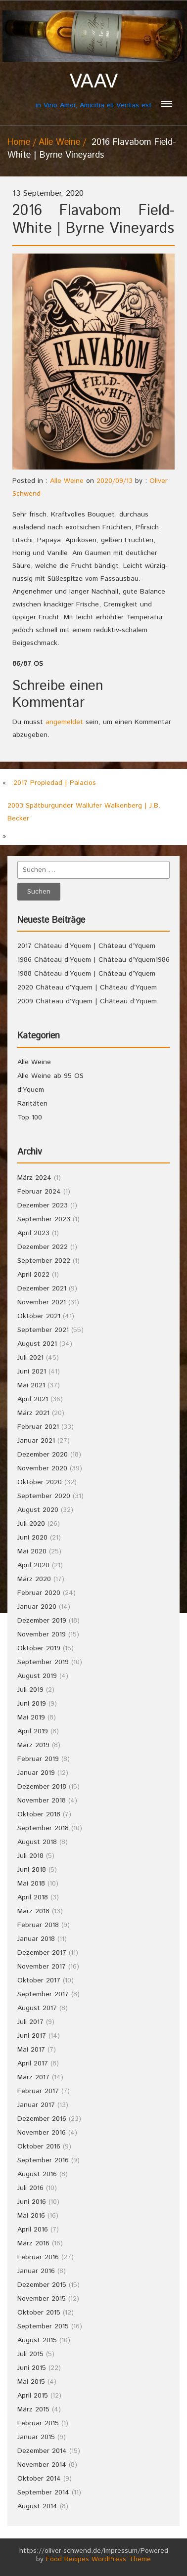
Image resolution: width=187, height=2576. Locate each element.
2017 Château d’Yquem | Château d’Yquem (86, 946)
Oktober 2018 (38, 1814)
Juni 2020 (32, 1538)
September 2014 (43, 2492)
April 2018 (32, 1897)
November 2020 (42, 1468)
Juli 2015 (30, 2354)
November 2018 (41, 1800)
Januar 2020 (36, 1607)
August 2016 (37, 2174)
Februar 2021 (38, 1427)
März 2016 (33, 2243)
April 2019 (32, 1731)
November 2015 (41, 2299)
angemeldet (64, 722)
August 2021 (37, 1344)
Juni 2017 (31, 2036)
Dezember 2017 (41, 1953)
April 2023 (33, 1233)
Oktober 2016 (38, 2146)
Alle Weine (59, 142)
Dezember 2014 (42, 2451)
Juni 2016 (31, 2202)
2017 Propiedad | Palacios (54, 783)
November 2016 (41, 2133)
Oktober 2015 (38, 2313)
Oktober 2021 (38, 1316)
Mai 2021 (31, 1385)
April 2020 (33, 1565)
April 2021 (32, 1399)
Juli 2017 (30, 2022)
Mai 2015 (31, 2382)
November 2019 (41, 1634)
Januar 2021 (36, 1441)
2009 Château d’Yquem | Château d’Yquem (87, 1001)
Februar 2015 (38, 2423)
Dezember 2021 (41, 1288)
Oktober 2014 (39, 2479)
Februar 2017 (38, 2091)
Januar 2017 (36, 2105)
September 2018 (43, 1828)
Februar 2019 (38, 1759)
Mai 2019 (31, 1717)
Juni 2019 (31, 1704)
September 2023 (43, 1219)
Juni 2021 (31, 1371)
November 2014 (41, 2465)
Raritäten (32, 1104)
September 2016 (43, 2160)
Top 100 (29, 1117)
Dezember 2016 (41, 2119)
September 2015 (43, 2326)
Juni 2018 (31, 1870)
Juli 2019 (30, 1690)
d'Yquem (30, 1090)
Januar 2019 (36, 1773)
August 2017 (37, 2008)
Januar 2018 (36, 1939)
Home (18, 142)
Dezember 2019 (41, 1621)
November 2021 (41, 1302)
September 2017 (43, 1994)
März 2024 (34, 1178)
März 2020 (34, 1579)
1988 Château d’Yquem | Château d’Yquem (86, 974)
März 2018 (33, 1911)
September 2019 (43, 1662)
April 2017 (32, 2063)
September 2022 (43, 1261)
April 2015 (32, 2396)
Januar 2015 (36, 2437)
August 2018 (37, 1842)
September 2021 (43, 1330)
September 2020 (43, 1496)
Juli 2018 (30, 1856)
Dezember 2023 (42, 1205)
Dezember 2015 (41, 2285)
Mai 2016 (31, 2216)
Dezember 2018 (41, 1787)
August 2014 (37, 2506)
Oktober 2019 (38, 1648)
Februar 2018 (38, 1925)
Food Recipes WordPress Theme (98, 2559)
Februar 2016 (38, 2257)
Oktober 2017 (38, 1980)
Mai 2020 (32, 1551)
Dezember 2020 (42, 1455)
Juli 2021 (30, 1358)
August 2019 (37, 1676)
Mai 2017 (31, 2050)
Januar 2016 (36, 2271)
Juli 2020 (31, 1524)
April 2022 (33, 1275)
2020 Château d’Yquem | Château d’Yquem (87, 987)
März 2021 (33, 1413)
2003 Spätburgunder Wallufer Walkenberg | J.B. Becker (83, 812)
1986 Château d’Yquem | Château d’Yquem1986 (93, 960)
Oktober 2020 (39, 1482)
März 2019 (33, 1745)
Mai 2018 (31, 1884)
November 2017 (41, 1967)
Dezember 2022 (42, 1247)
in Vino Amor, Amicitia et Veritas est (93, 90)
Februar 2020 (38, 1593)
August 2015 (37, 2340)
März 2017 (33, 2077)
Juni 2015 (31, 2368)
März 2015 (33, 2409)
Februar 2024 (39, 1192)
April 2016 (32, 2229)
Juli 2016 (30, 2188)
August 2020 (37, 1510)
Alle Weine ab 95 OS (50, 1076)
